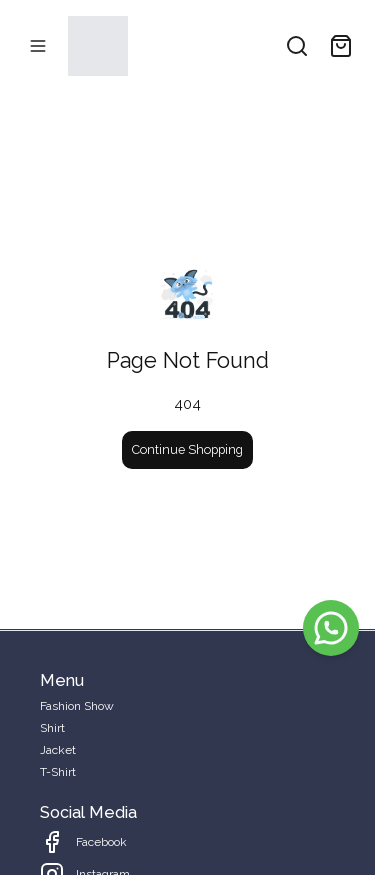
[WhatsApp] (331, 628)
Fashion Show (77, 706)
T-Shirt (58, 772)
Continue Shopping (187, 449)
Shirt (52, 728)
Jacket (58, 750)
